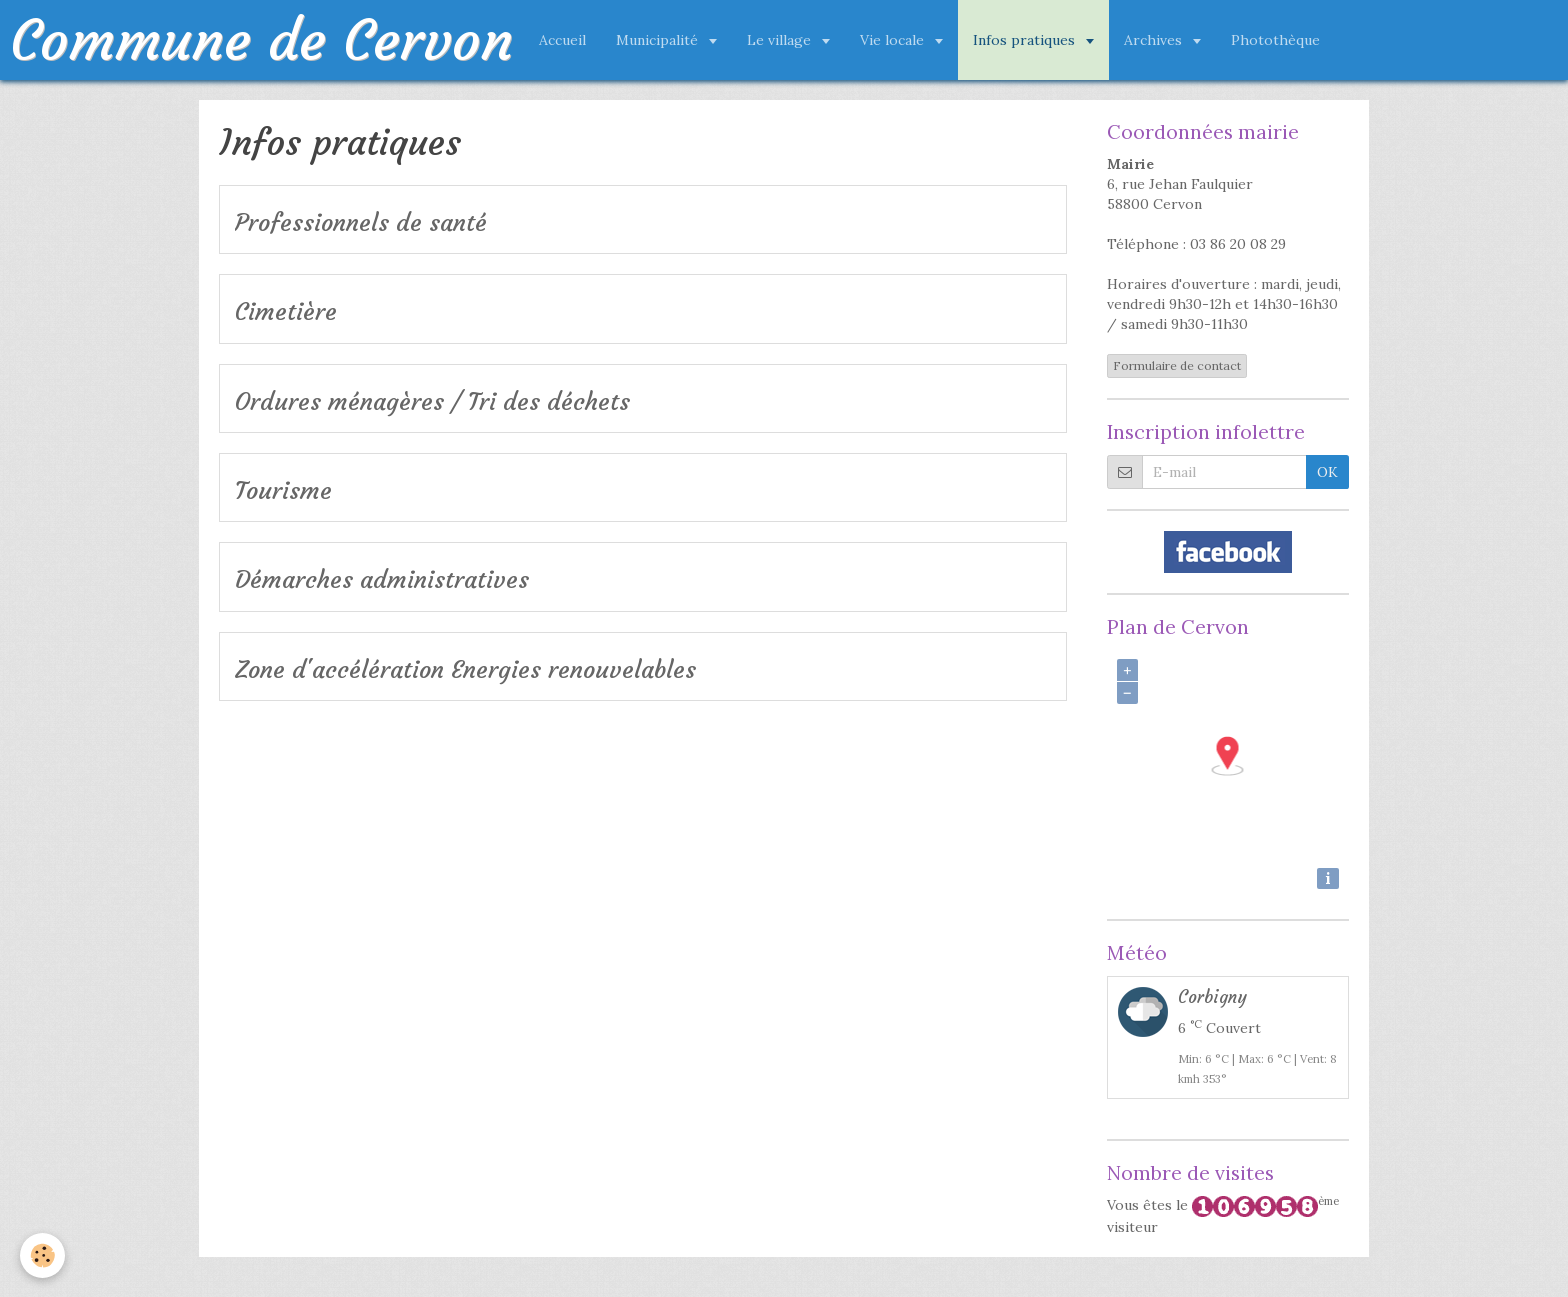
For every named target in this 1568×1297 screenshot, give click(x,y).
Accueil (562, 40)
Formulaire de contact (1177, 365)
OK (1327, 472)
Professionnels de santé (361, 223)
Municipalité (659, 40)
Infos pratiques (1026, 40)
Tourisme (283, 491)
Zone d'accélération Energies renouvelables (465, 670)
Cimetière (286, 313)
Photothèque (1275, 40)
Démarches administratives (382, 581)
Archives (1155, 40)
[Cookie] (42, 1255)
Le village (781, 40)
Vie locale (894, 40)
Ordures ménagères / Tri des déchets (432, 402)
